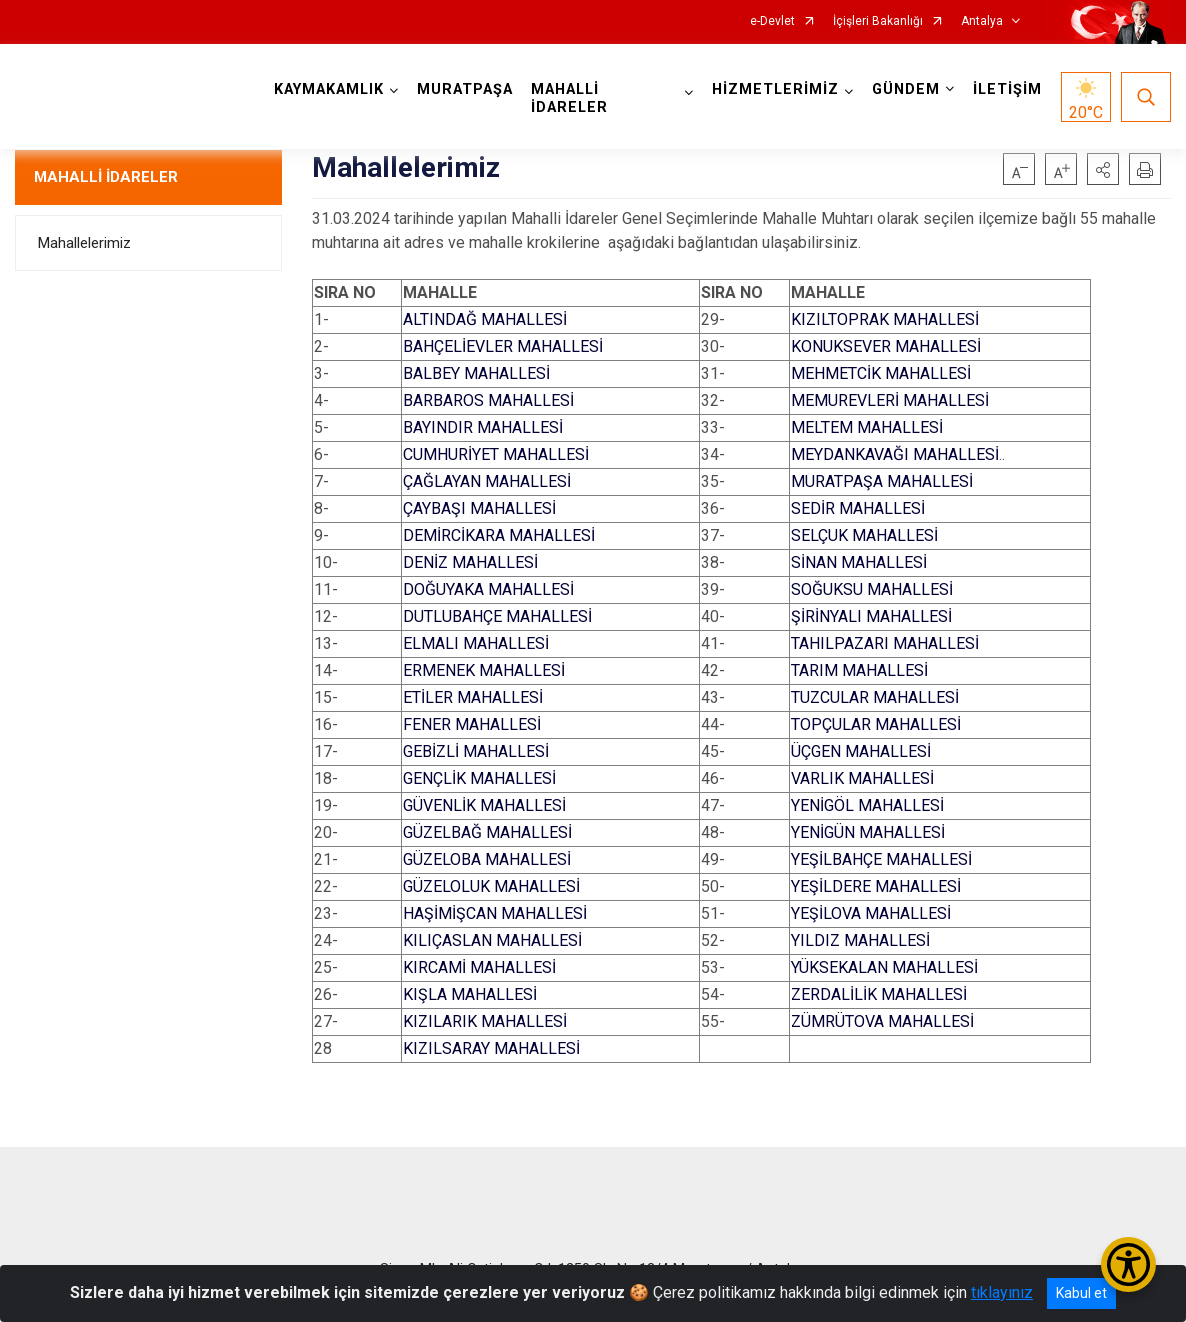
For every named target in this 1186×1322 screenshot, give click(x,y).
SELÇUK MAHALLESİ (864, 535)
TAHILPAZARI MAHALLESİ (885, 643)
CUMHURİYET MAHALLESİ (496, 454)
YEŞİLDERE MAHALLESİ (876, 886)
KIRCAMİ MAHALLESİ (479, 967)
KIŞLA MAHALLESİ (470, 994)
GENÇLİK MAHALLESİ (479, 778)
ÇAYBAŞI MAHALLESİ (479, 508)
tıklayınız (1002, 1292)
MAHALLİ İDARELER (106, 177)
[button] (1103, 169)
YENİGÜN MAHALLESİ (868, 832)
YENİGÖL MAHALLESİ (867, 805)
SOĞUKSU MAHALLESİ (872, 589)
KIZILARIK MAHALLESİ (485, 1021)
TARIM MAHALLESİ (859, 670)
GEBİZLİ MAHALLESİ (476, 751)
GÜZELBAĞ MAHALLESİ (487, 832)
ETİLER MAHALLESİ (473, 697)
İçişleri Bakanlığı (878, 21)
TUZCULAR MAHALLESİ (875, 697)
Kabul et (1081, 1293)
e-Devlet (772, 21)
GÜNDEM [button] (906, 89)
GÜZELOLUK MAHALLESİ (491, 886)
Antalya (982, 21)
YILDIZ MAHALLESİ (860, 940)
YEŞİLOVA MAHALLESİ (871, 913)
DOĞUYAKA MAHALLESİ (488, 589)
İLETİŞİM (1007, 89)
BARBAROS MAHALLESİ (488, 400)
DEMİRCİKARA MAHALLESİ (499, 535)
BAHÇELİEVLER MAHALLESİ (503, 346)
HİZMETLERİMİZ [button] (775, 89)
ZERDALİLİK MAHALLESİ (879, 994)
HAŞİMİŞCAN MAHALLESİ (495, 913)
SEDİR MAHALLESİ (858, 508)
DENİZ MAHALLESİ (470, 562)
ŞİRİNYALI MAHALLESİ (871, 616)
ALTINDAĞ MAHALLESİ (485, 319)
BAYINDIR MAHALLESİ (483, 427)
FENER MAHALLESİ (472, 724)
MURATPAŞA (465, 89)
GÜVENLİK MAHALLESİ (484, 805)
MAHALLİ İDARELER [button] (569, 98)
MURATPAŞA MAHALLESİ (882, 481)
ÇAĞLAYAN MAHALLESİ (487, 481)
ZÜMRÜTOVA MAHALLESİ (882, 1021)
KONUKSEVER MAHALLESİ (886, 346)
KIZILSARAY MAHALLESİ (491, 1048)
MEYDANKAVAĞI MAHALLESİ (895, 454)
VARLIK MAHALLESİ (862, 778)
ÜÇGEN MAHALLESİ (861, 751)
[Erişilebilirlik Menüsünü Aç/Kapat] (1128, 1264)
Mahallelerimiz (84, 243)
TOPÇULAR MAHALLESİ (876, 724)
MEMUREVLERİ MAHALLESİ (890, 400)
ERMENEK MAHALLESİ (484, 670)
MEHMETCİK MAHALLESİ (881, 373)
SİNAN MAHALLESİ (859, 562)
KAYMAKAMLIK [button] (329, 89)
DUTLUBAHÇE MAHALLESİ (497, 616)
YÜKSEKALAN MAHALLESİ (884, 967)
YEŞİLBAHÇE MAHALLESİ (881, 859)
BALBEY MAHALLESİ (476, 373)
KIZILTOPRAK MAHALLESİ (885, 319)
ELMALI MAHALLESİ (476, 643)
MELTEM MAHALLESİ (867, 427)
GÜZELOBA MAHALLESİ (487, 859)
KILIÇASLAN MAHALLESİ (492, 940)
